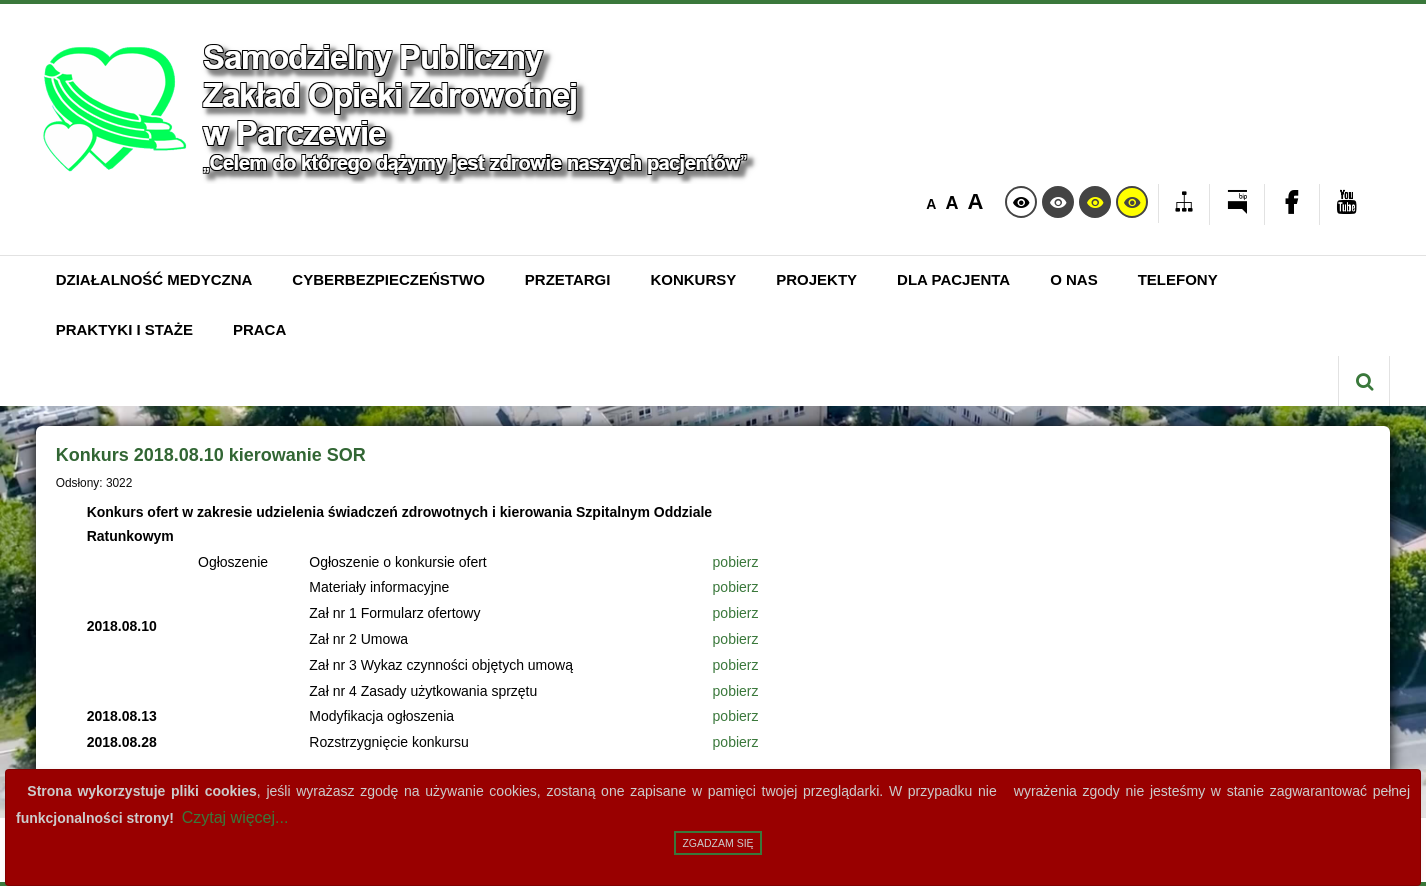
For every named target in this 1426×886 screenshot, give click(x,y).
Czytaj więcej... (235, 817)
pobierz (736, 562)
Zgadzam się (717, 843)
